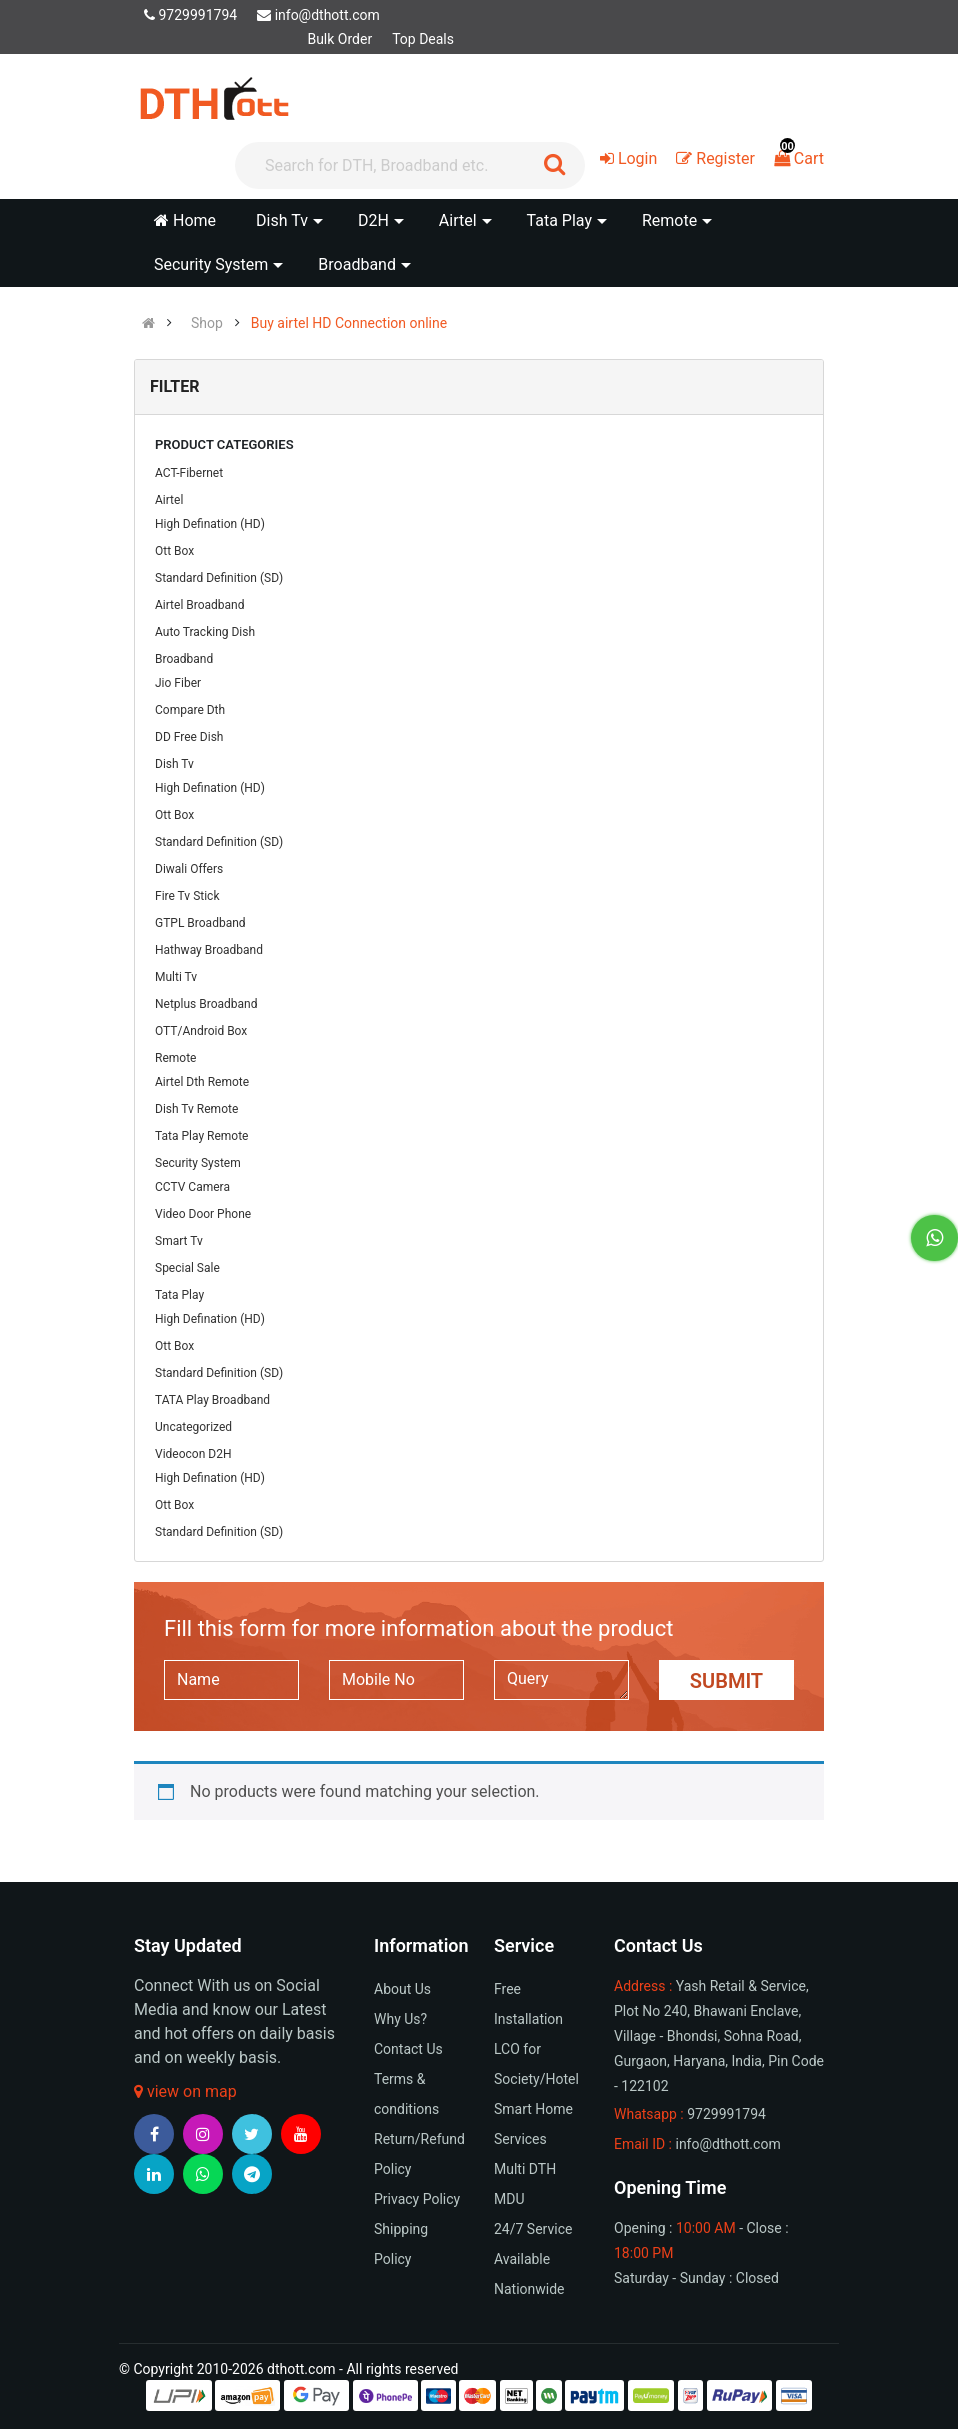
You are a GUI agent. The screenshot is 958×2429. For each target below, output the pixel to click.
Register (715, 158)
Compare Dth (190, 710)
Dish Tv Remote (196, 1109)
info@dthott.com (318, 15)
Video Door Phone (203, 1214)
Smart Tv (179, 1241)
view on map (185, 2091)
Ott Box (174, 551)
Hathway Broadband (209, 950)
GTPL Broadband (200, 923)
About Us (402, 1989)
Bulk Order (339, 39)
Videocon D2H (193, 1454)
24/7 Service (533, 2229)
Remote (175, 1058)
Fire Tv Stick (187, 896)
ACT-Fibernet (189, 473)
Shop (207, 323)
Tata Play (179, 1295)
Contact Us (408, 2049)
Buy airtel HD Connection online (349, 323)
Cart (799, 158)
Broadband (184, 659)
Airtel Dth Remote (202, 1082)
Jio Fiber (178, 683)
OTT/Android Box (201, 1031)
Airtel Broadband (200, 605)
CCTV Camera (192, 1187)
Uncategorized (193, 1427)
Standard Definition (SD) (219, 578)
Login (628, 158)
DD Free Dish (189, 737)
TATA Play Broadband (212, 1400)
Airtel (169, 500)
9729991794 (190, 15)
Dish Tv (174, 764)
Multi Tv (176, 977)
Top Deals (423, 39)
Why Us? (400, 2019)
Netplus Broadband (206, 1004)
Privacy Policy (417, 2199)
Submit (726, 1681)
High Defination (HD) (210, 524)
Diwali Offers (189, 869)
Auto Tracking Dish (205, 632)
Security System (198, 1163)
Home (185, 220)
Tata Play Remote (201, 1136)
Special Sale (187, 1268)
